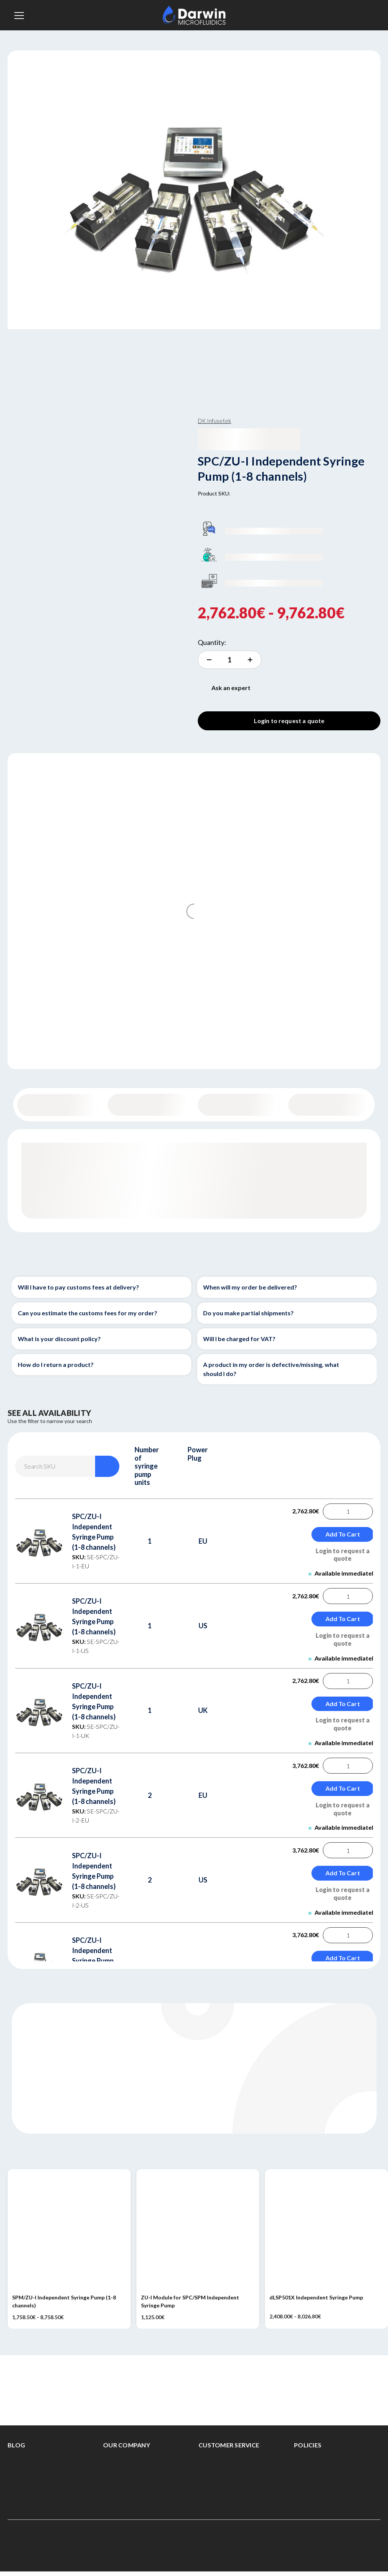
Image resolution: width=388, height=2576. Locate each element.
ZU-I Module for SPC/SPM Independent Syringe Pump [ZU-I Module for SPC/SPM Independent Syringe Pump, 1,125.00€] (190, 2301)
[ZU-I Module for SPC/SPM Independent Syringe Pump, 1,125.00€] (198, 2231)
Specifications (239, 1104)
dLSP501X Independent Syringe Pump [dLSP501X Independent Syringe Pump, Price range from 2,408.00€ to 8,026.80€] (316, 2297)
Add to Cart (342, 1534)
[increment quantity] (229, 660)
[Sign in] (366, 15)
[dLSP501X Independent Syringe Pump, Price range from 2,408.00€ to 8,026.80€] (326, 2231)
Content (149, 1104)
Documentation (329, 1104)
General (58, 1105)
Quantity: (212, 642)
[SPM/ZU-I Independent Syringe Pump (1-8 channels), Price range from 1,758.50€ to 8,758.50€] (69, 2231)
